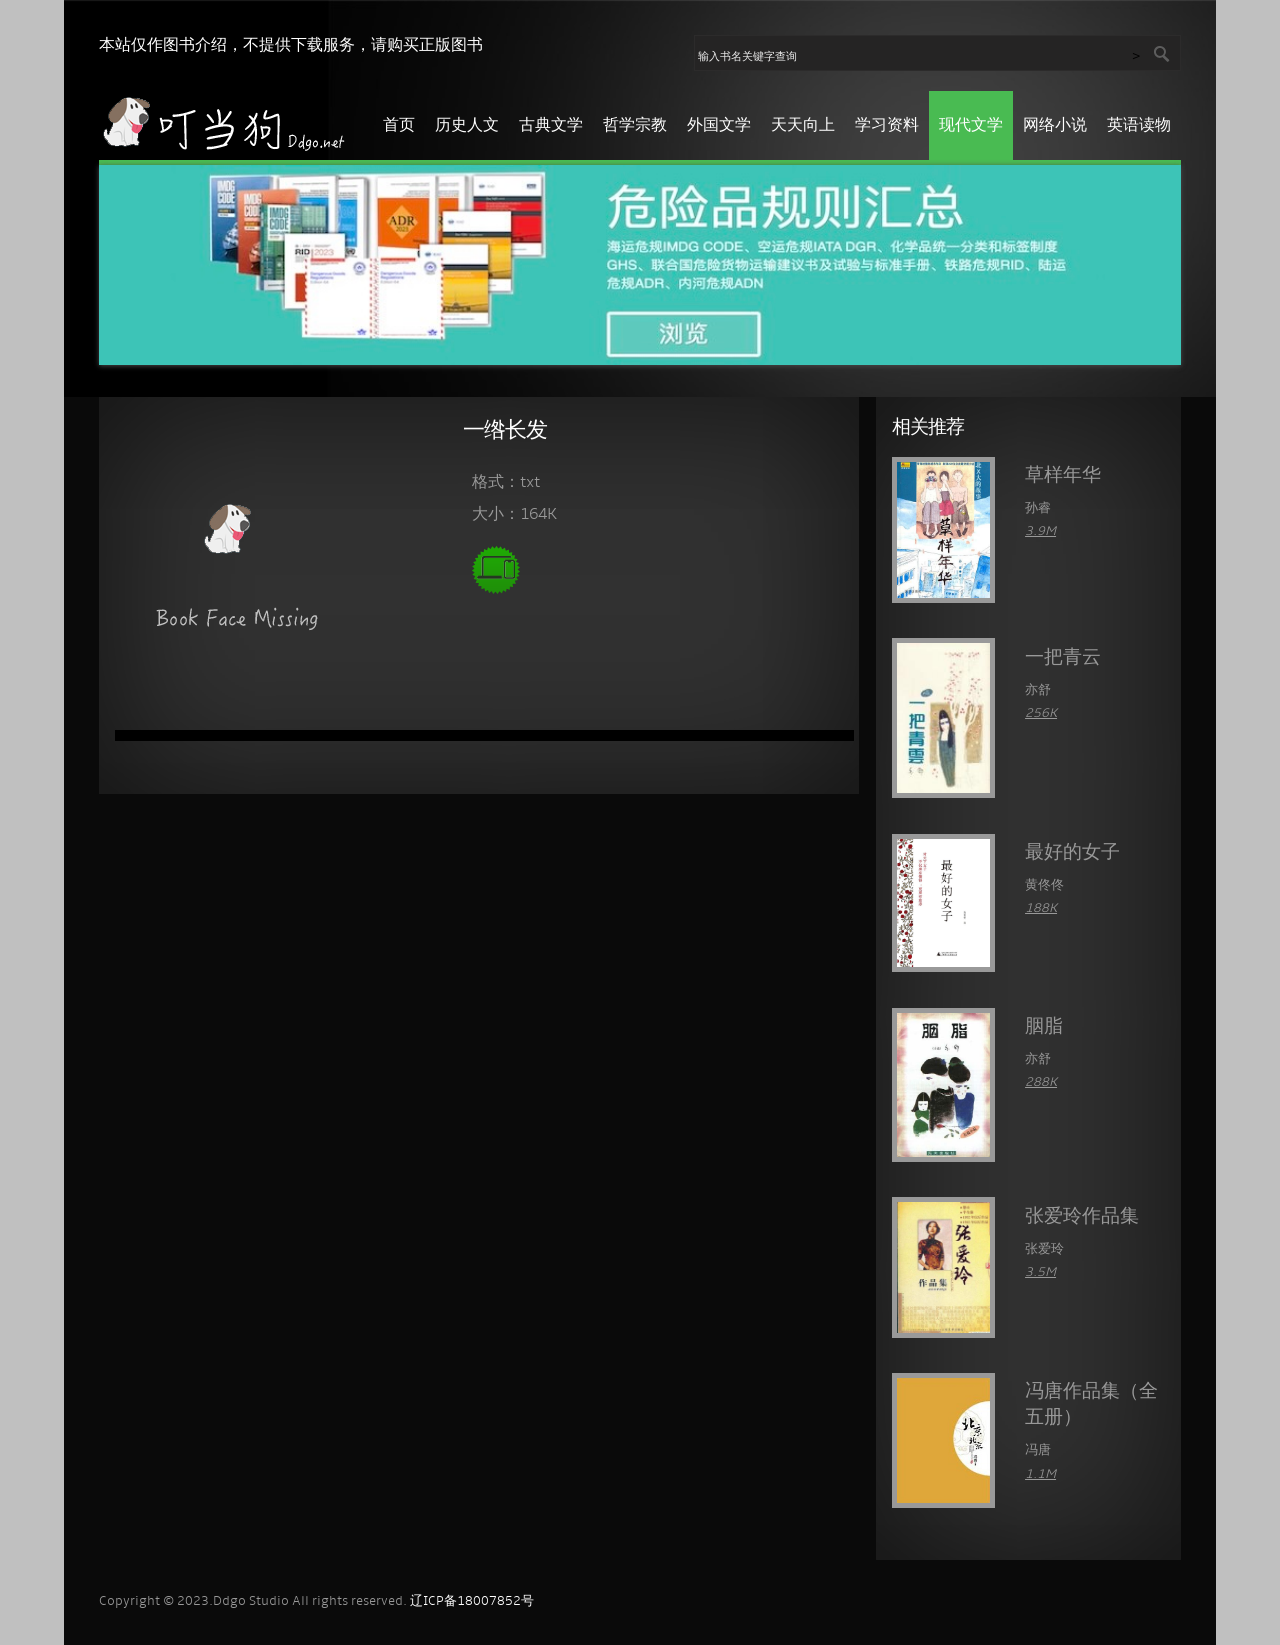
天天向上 (803, 126)
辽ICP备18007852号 (472, 1601)
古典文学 (551, 126)
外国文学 (719, 126)
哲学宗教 (635, 126)
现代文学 (971, 126)
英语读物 (1139, 126)
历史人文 (467, 126)
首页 (399, 126)
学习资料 (887, 126)
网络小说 (1055, 126)
